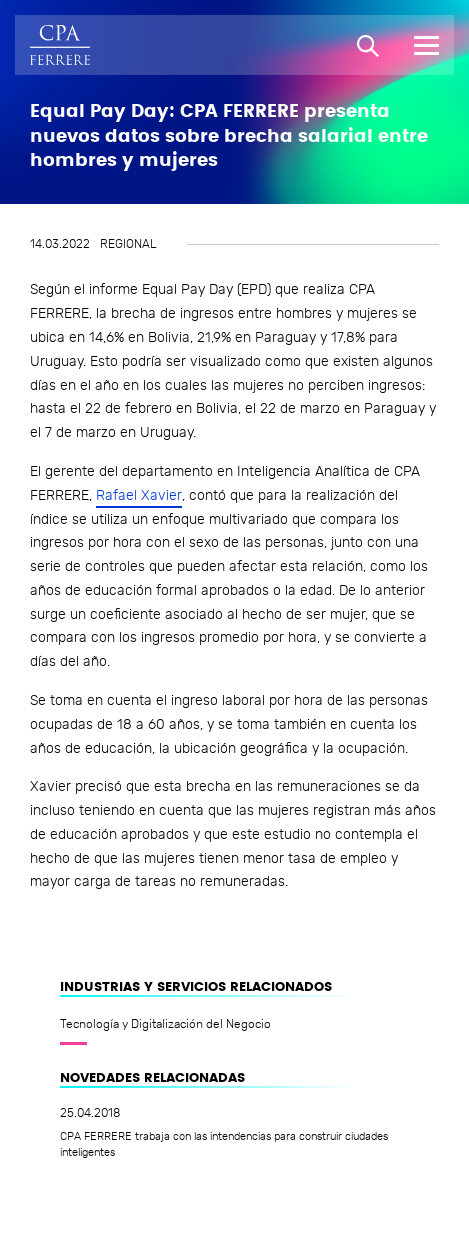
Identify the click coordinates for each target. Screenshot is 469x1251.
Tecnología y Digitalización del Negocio (165, 1024)
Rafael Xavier (139, 495)
